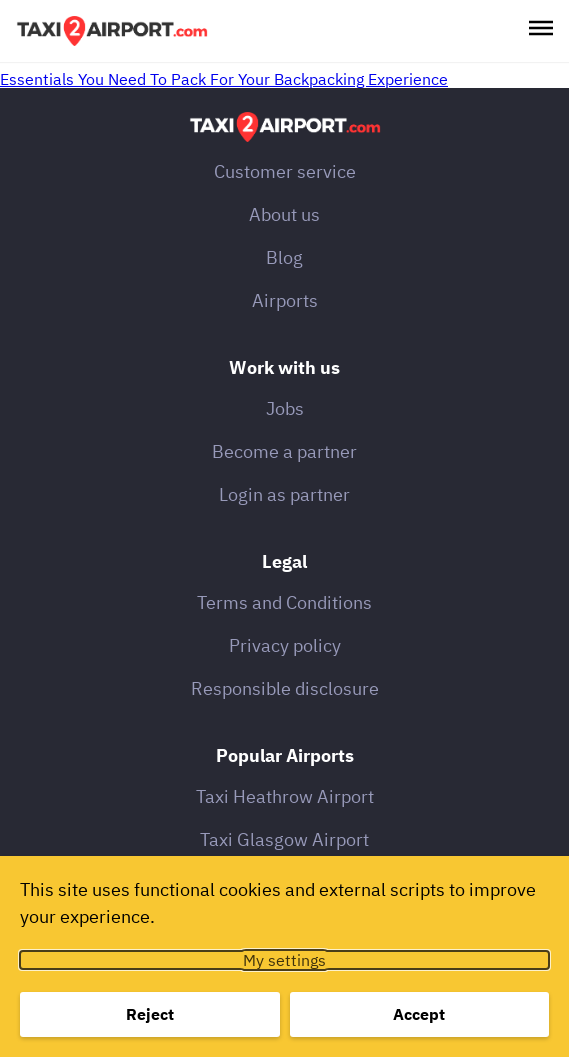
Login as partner (284, 494)
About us (284, 214)
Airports (285, 300)
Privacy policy (285, 645)
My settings (284, 960)
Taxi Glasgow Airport (284, 839)
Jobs (285, 408)
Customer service (285, 171)
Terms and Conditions (284, 602)
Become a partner (284, 451)
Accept (419, 1014)
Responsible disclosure (285, 688)
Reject (150, 1014)
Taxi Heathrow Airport (285, 796)
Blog (284, 257)
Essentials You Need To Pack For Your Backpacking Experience (224, 79)
